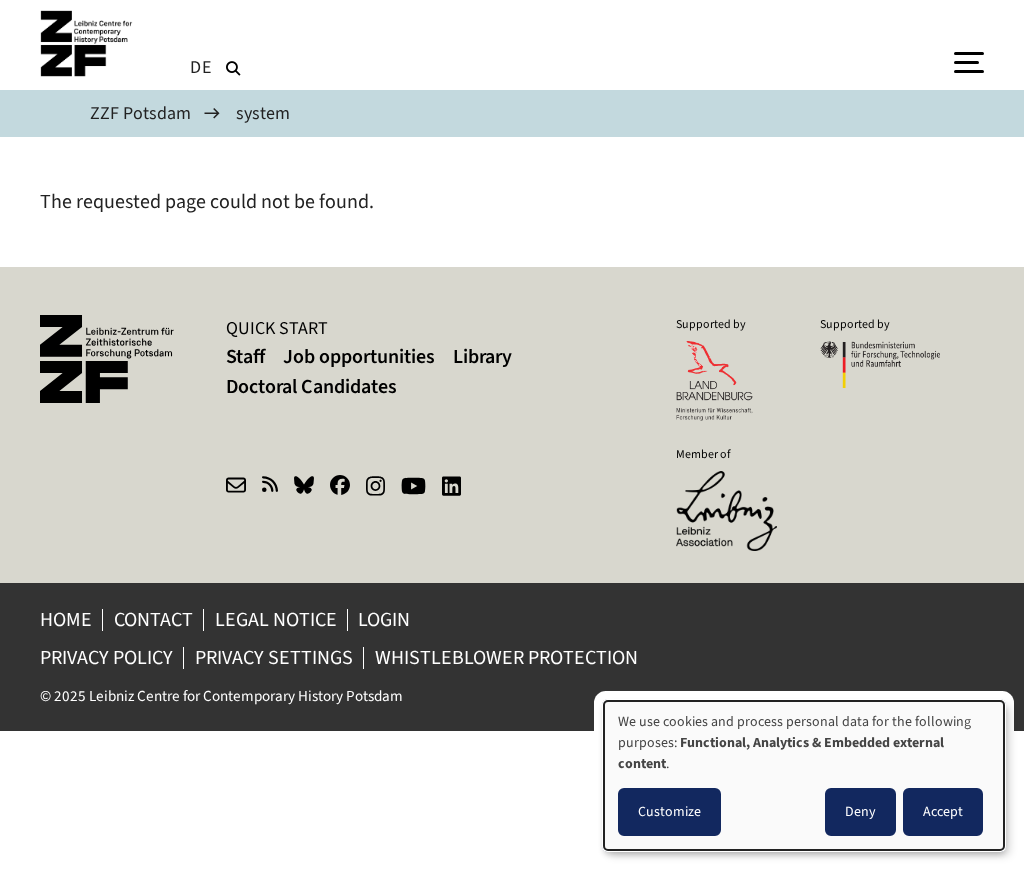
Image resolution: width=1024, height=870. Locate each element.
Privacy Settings (274, 657)
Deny (860, 811)
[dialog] (804, 775)
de (201, 67)
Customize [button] (669, 811)
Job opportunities (359, 356)
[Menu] (969, 61)
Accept (943, 811)
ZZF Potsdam (140, 113)
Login (386, 619)
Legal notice (276, 619)
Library (482, 356)
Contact (153, 619)
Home (66, 619)
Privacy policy (106, 657)
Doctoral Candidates (311, 386)
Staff (245, 356)
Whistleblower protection (508, 657)
